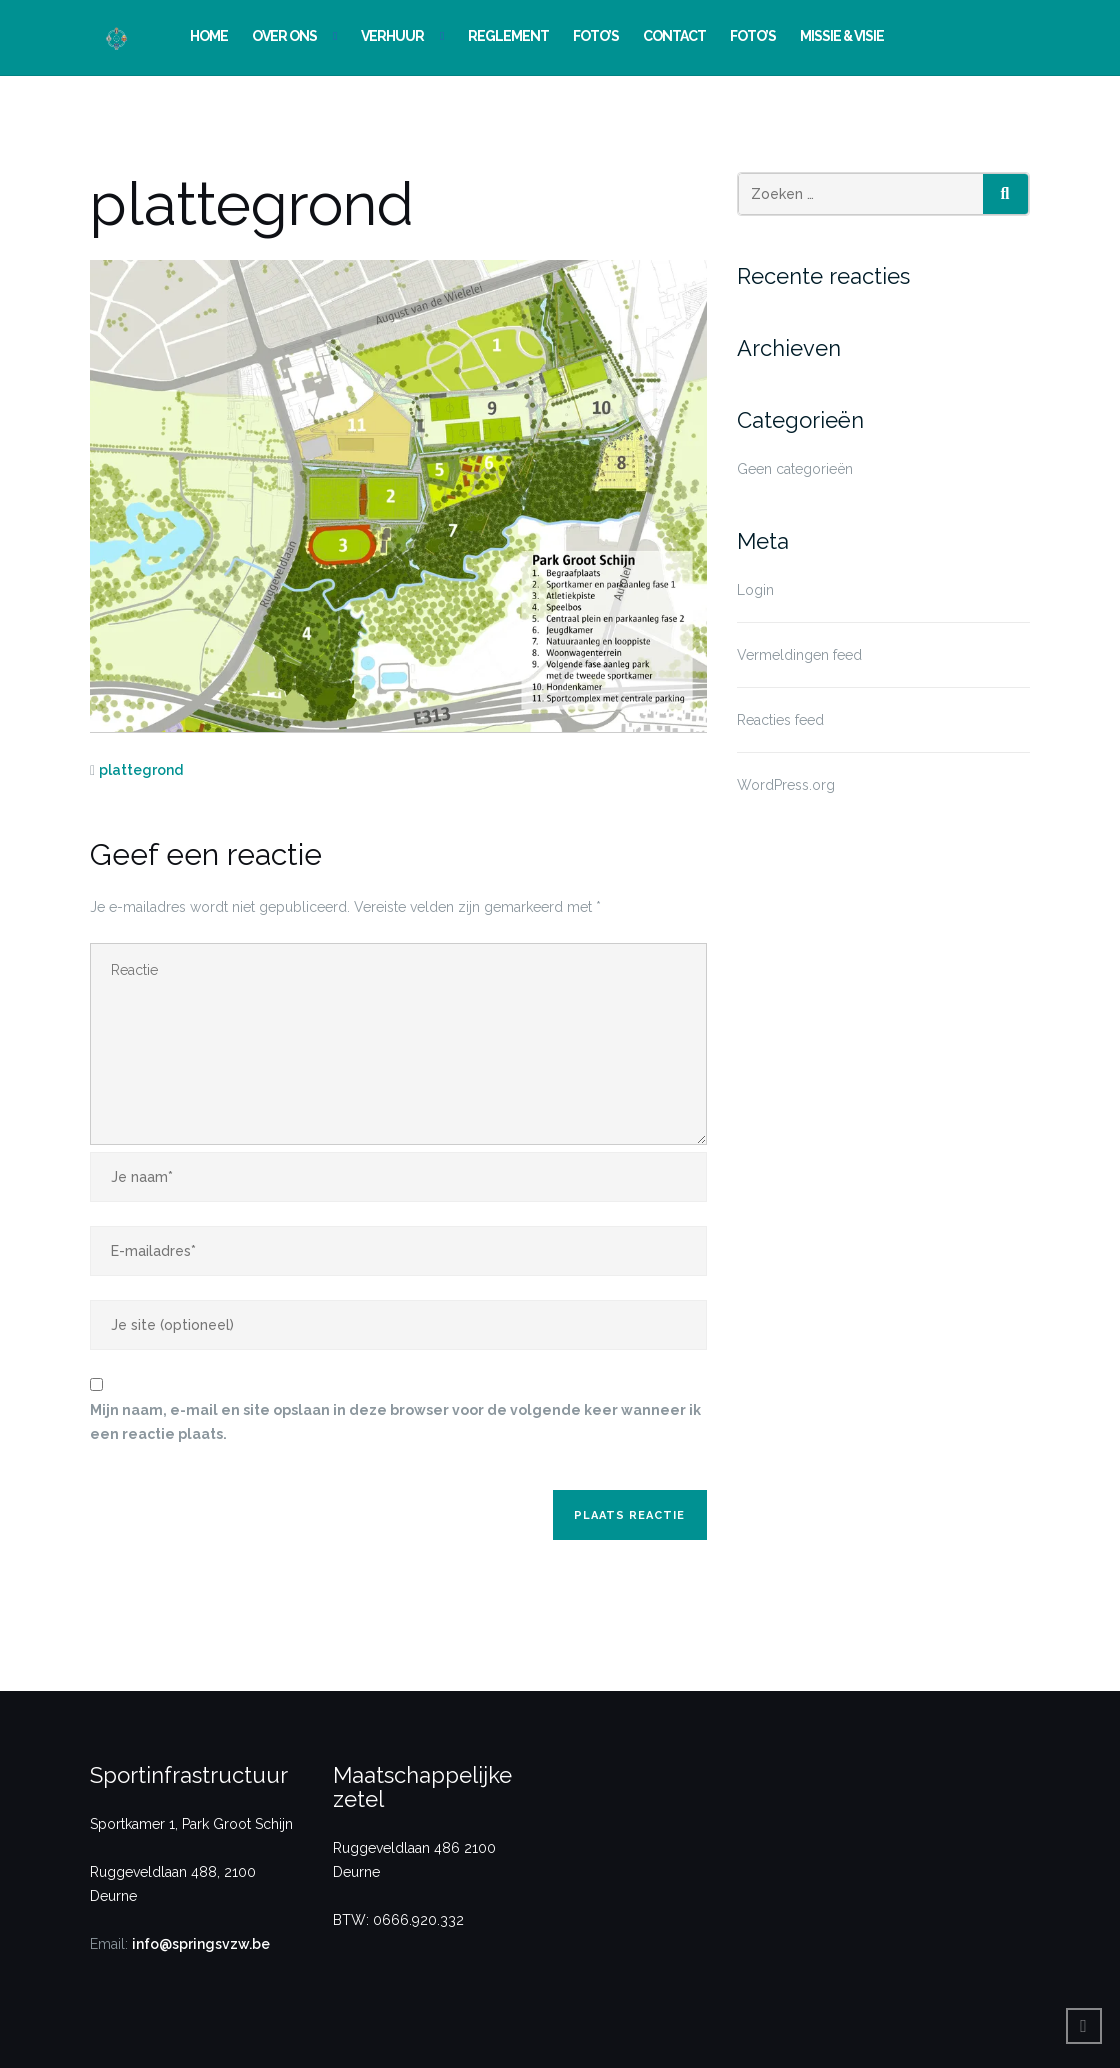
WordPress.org (786, 785)
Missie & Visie (842, 36)
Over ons (284, 36)
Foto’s (596, 36)
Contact (674, 36)
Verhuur (392, 36)
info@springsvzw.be (201, 1944)
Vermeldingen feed (799, 655)
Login (755, 590)
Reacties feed (780, 720)
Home (209, 36)
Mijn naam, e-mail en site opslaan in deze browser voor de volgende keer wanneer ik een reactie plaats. (395, 1422)
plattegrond (141, 770)
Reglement (508, 36)
